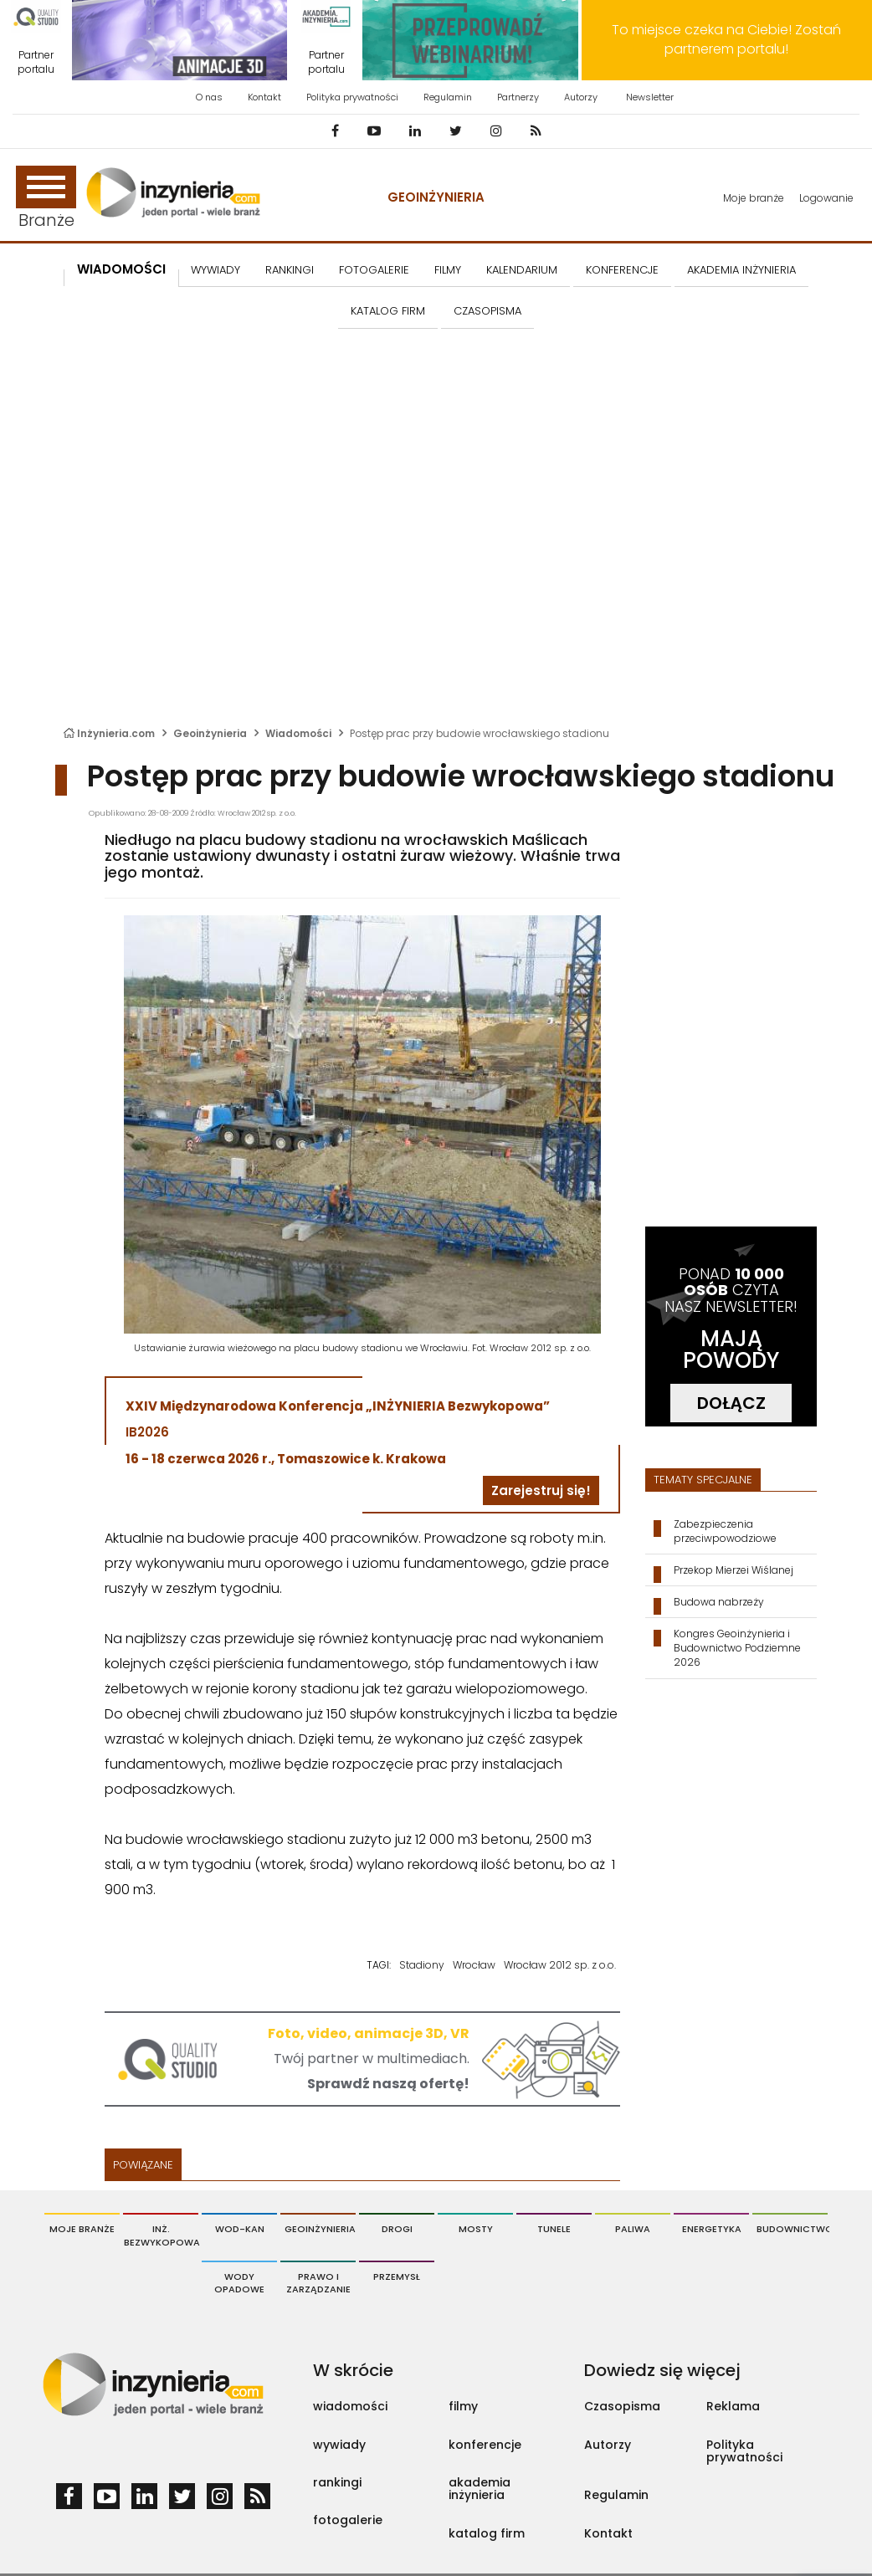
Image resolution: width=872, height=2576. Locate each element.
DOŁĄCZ (731, 1403)
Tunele (554, 2228)
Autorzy (581, 97)
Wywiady (215, 270)
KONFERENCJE (622, 270)
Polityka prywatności (352, 97)
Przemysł (396, 2276)
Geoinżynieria (436, 197)
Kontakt (264, 97)
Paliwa (632, 2228)
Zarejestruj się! (541, 1490)
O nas (209, 97)
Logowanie (826, 198)
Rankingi (289, 270)
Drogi (397, 2228)
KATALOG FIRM (388, 311)
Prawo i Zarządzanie (318, 2283)
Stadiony (421, 1965)
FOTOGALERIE (374, 270)
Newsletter (650, 97)
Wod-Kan (239, 2228)
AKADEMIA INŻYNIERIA (741, 270)
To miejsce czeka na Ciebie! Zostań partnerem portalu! (726, 39)
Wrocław (474, 1965)
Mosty (476, 2228)
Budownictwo (792, 2228)
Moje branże (753, 198)
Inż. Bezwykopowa (161, 2235)
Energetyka (711, 2228)
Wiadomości (121, 269)
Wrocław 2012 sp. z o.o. (560, 1965)
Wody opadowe (239, 2283)
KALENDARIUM (521, 270)
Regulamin (447, 97)
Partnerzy (518, 97)
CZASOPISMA (487, 311)
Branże (46, 199)
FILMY (447, 270)
